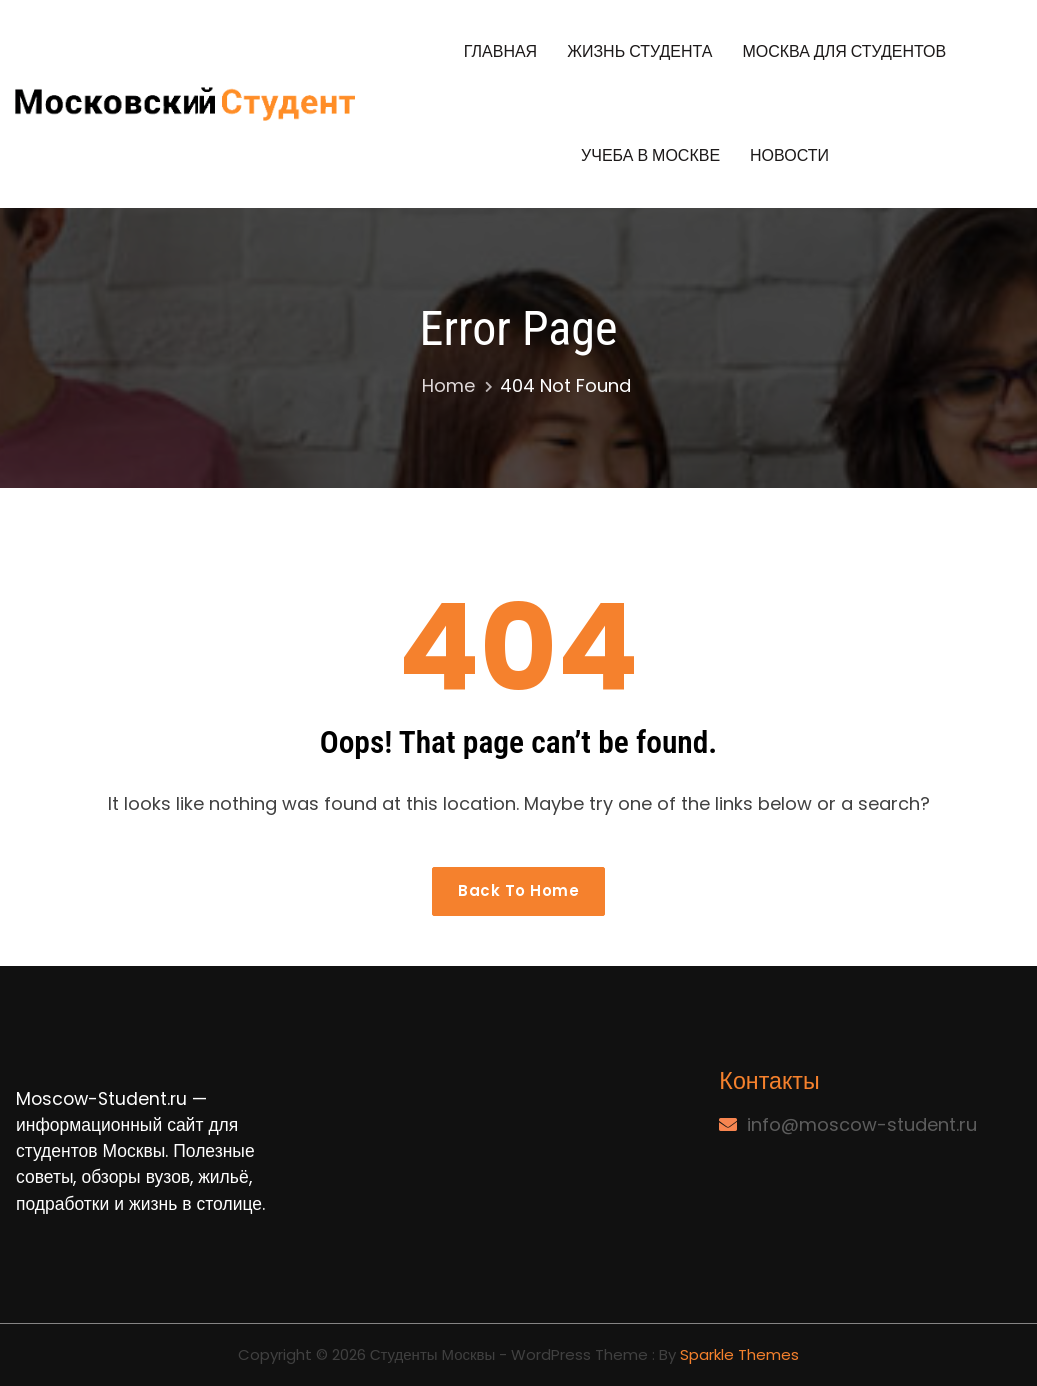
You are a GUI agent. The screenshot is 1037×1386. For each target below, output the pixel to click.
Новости (789, 155)
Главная (500, 51)
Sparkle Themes (739, 1354)
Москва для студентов (844, 51)
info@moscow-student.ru (862, 1124)
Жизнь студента (639, 51)
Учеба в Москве (650, 155)
